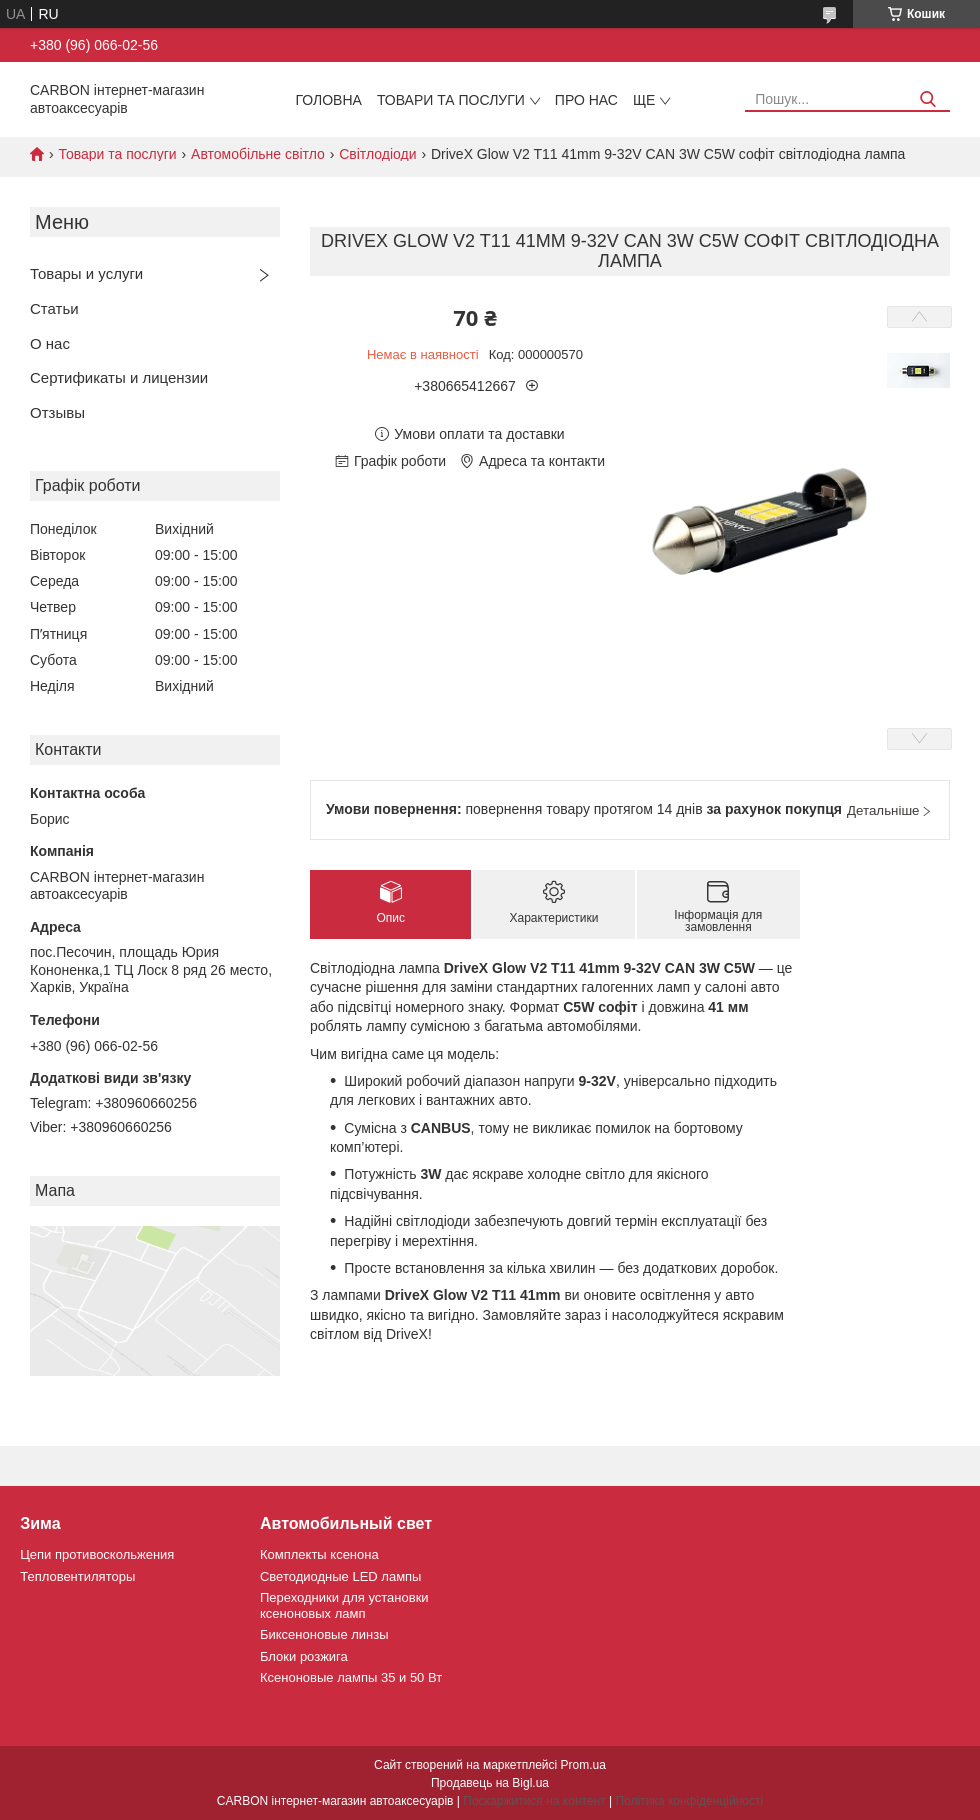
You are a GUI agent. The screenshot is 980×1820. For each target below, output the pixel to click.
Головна (329, 100)
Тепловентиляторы (77, 1576)
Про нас (586, 100)
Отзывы (57, 412)
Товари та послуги (451, 100)
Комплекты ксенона (319, 1554)
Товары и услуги (86, 273)
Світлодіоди (377, 154)
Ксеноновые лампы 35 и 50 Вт (351, 1677)
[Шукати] (927, 99)
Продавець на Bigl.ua (490, 1783)
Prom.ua (583, 1765)
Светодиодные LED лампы (340, 1576)
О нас (50, 343)
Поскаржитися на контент (534, 1801)
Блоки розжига (304, 1656)
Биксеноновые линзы (324, 1634)
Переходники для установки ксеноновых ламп (344, 1605)
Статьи (54, 308)
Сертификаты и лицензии (119, 377)
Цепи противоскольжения (97, 1554)
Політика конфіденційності (689, 1801)
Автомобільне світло (258, 154)
